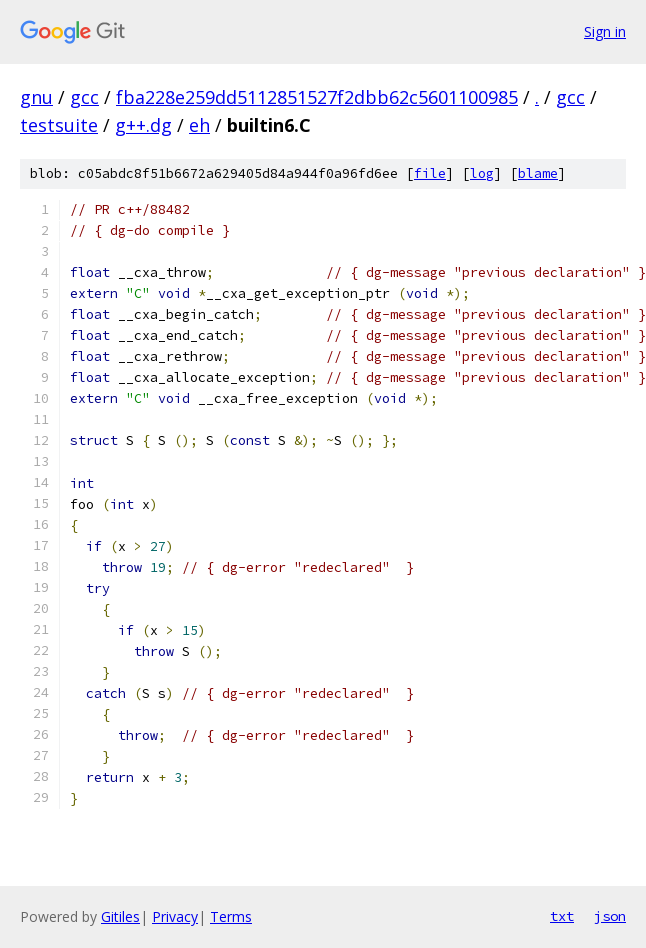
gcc (84, 97)
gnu (36, 97)
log (482, 173)
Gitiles (120, 916)
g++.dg (143, 125)
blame (538, 173)
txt (562, 916)
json (610, 916)
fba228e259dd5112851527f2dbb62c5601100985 (317, 97)
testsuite (59, 125)
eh (199, 125)
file (430, 173)
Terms (231, 916)
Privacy (175, 916)
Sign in (605, 31)
